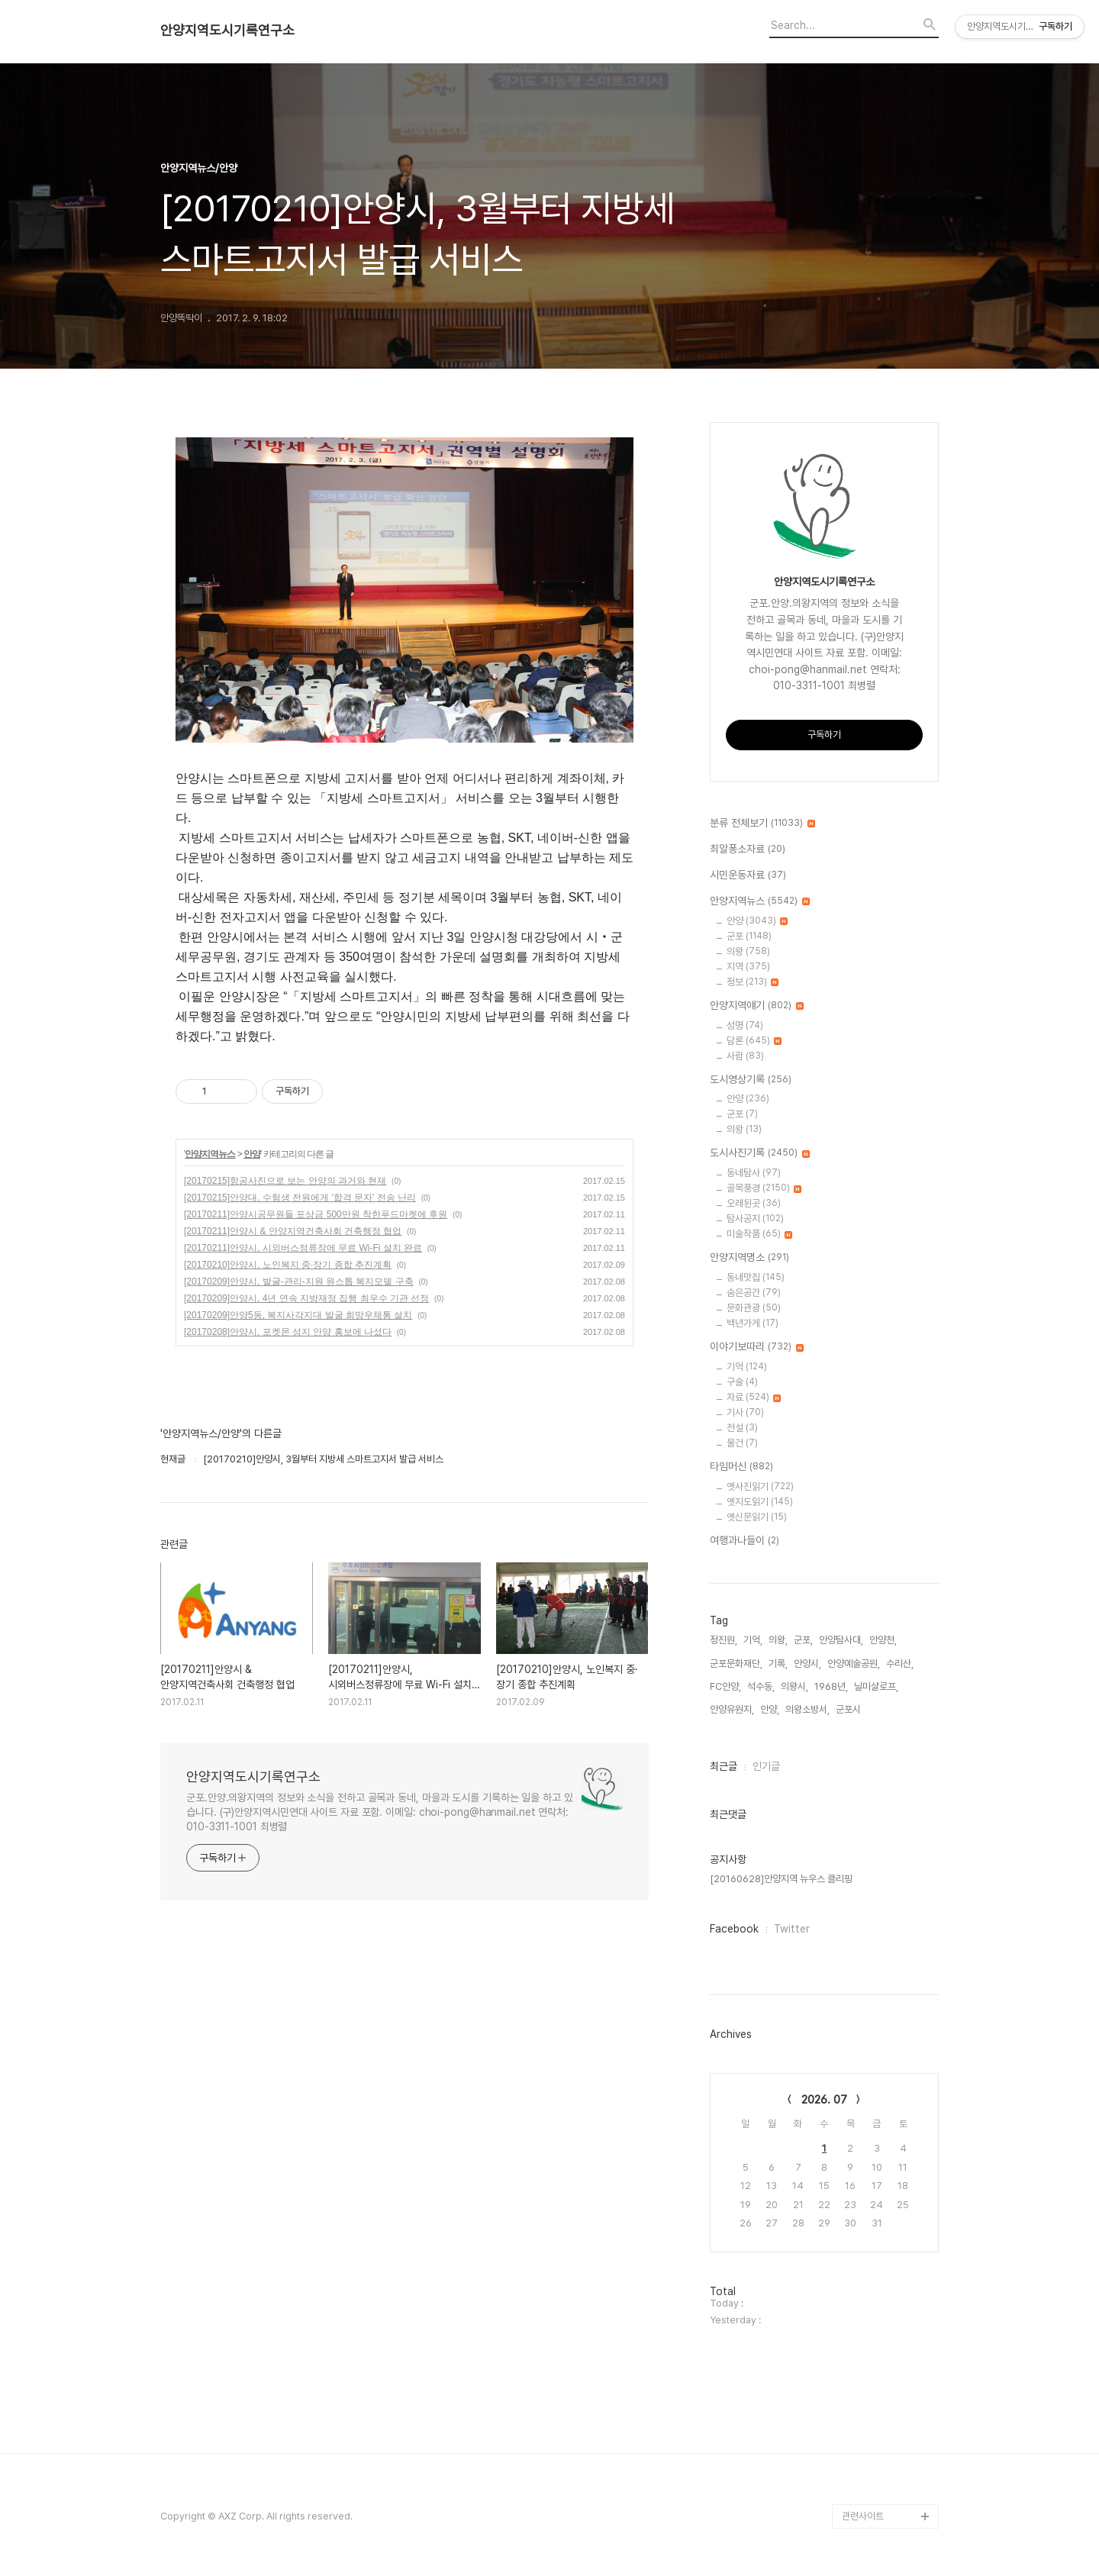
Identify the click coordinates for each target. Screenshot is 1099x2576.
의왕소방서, (807, 1709)
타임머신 (741, 1467)
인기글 (766, 1766)
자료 (754, 1397)
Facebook (734, 1929)
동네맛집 (756, 1277)
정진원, (723, 1640)
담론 (754, 1040)
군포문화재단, (736, 1663)
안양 (251, 1154)
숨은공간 (754, 1292)
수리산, (900, 1663)
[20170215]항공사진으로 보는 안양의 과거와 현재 (285, 1180)
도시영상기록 (750, 1080)
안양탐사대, (841, 1640)
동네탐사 (754, 1172)
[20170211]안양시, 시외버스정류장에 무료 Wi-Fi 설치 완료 (303, 1248)
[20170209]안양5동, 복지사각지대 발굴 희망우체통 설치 (298, 1315)
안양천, (883, 1640)
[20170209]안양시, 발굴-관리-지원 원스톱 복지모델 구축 (299, 1281)
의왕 (748, 951)
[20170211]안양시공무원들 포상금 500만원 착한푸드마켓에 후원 (315, 1214)
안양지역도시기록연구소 (227, 30)
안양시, (807, 1663)
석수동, (761, 1686)
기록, (778, 1663)
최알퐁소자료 (747, 849)
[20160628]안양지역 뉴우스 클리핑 (781, 1878)
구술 (742, 1382)
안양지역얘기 (757, 1006)
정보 (752, 982)
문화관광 (754, 1308)
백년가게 (752, 1323)
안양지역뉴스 (210, 1154)
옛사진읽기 (760, 1486)
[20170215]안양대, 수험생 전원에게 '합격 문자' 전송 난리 (300, 1197)
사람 (745, 1056)
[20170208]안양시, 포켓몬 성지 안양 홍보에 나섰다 (288, 1332)
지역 (748, 966)
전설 (742, 1427)
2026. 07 (824, 2100)
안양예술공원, (853, 1663)
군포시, (849, 1709)
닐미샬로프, (876, 1686)
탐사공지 (755, 1218)
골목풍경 (764, 1188)
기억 (747, 1366)
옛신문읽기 (757, 1517)
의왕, (778, 1640)
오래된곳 (754, 1203)
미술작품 (759, 1234)
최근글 (723, 1766)
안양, (769, 1709)
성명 (745, 1025)
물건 (742, 1443)
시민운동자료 (748, 875)
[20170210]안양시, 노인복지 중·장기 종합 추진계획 (288, 1264)
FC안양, (725, 1686)
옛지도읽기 (760, 1501)
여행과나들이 (744, 1541)
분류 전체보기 (762, 823)
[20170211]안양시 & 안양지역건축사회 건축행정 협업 (292, 1231)
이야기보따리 (757, 1347)
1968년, (831, 1686)
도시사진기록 (760, 1153)
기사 (745, 1412)
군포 (749, 936)
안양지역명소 (749, 1257)
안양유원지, (732, 1709)
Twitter (792, 1929)
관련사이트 (863, 2516)
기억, (752, 1640)
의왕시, (794, 1686)
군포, (803, 1640)
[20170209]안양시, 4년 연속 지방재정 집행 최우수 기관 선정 (306, 1298)
